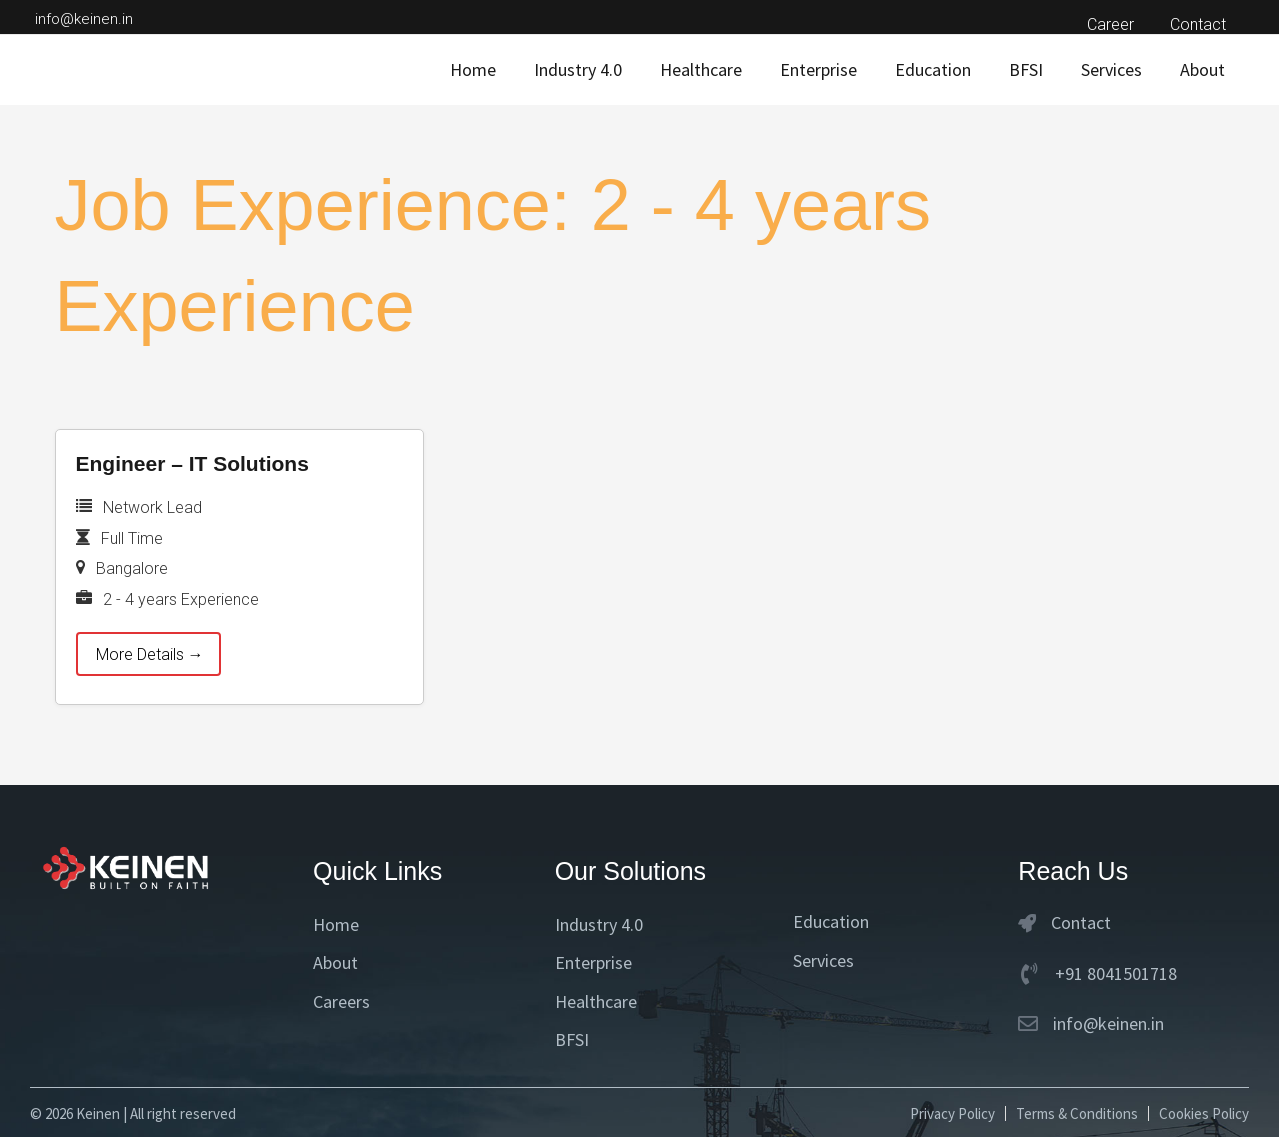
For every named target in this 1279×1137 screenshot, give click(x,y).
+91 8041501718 (1116, 973)
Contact (1200, 24)
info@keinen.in (84, 19)
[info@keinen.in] (1028, 1024)
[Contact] (1027, 923)
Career (1116, 24)
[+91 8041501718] (1029, 974)
